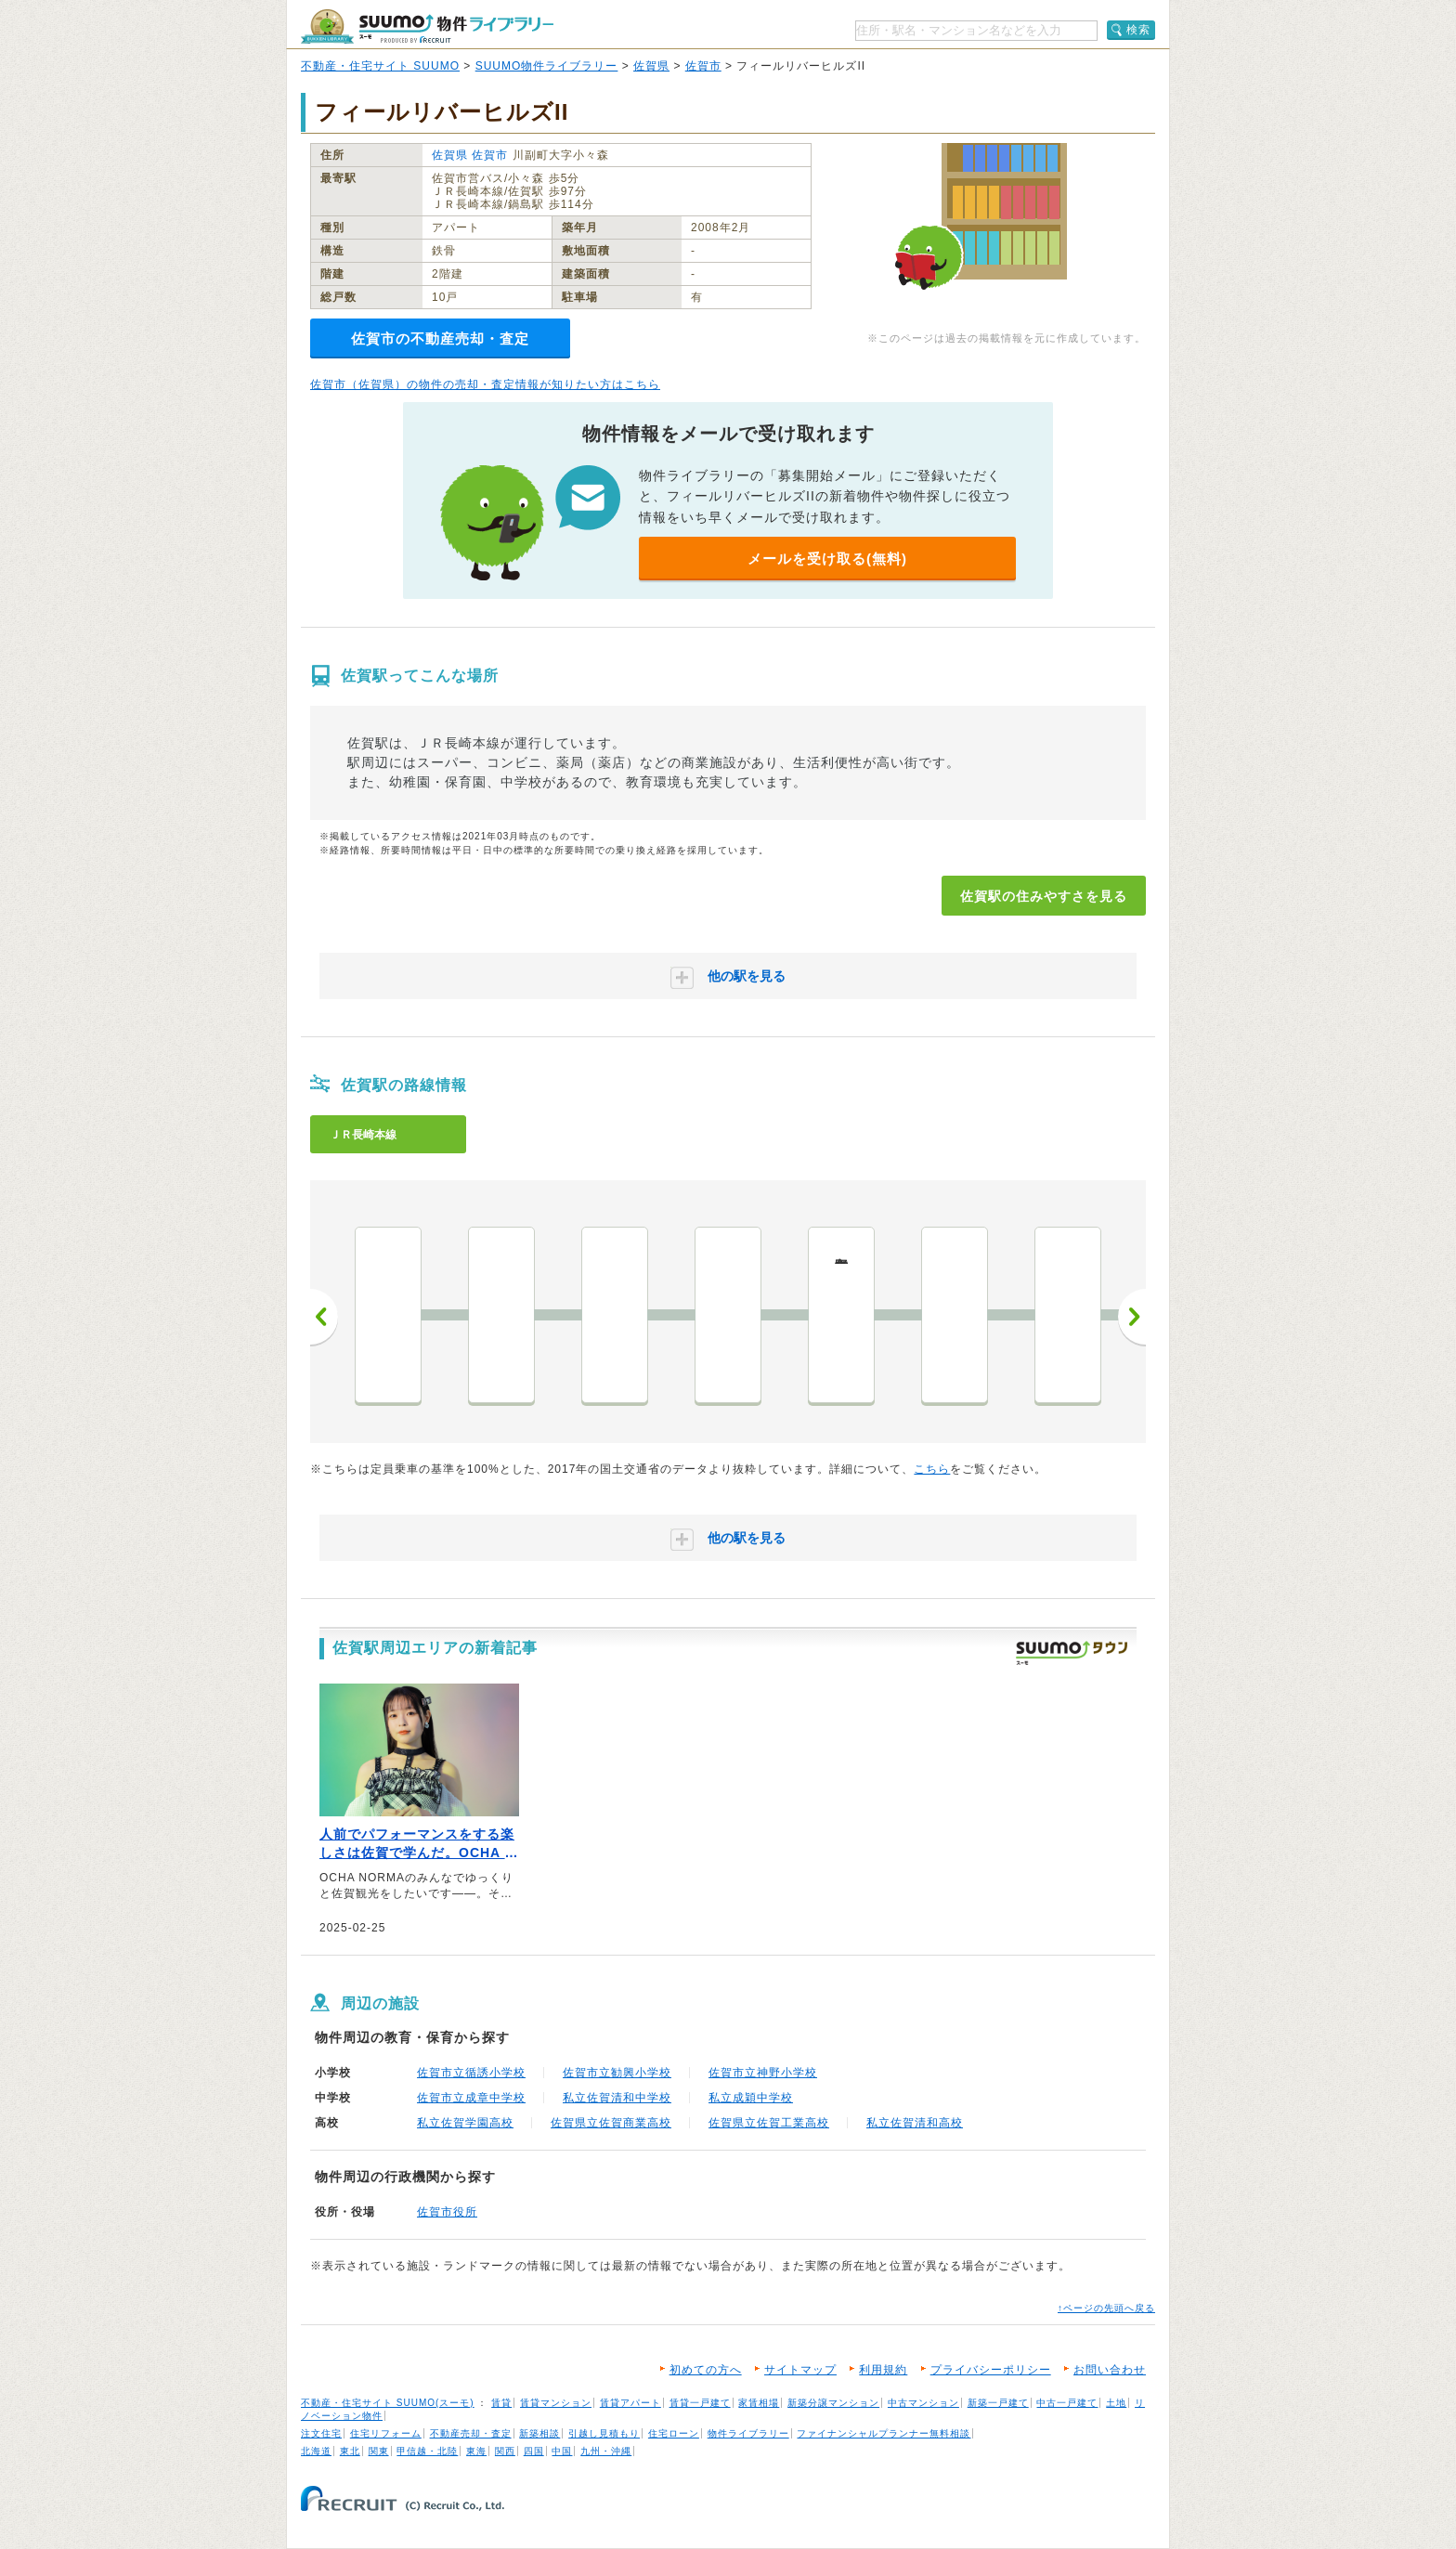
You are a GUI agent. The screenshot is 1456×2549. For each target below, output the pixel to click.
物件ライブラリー (748, 2433)
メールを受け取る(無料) (827, 558)
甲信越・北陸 (427, 2451)
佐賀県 (651, 65)
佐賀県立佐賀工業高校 (768, 2122)
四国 (534, 2451)
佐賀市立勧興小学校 (617, 2072)
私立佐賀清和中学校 (617, 2097)
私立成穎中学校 (750, 2097)
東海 (476, 2451)
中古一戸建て (1067, 2403)
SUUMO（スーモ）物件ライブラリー (427, 26)
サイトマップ (800, 2369)
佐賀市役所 (447, 2211)
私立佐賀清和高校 (914, 2122)
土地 (1116, 2403)
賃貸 (501, 2403)
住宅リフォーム (386, 2433)
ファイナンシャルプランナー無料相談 (883, 2433)
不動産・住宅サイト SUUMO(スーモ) (387, 2403)
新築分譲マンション (833, 2403)
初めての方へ (706, 2369)
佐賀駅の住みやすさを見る (1043, 896)
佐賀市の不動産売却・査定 (440, 338)
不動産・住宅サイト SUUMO (380, 65)
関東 (379, 2451)
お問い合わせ (1109, 2369)
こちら (932, 1469)
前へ (324, 1317)
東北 (350, 2451)
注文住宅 (321, 2433)
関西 (505, 2451)
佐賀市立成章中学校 (471, 2097)
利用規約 (883, 2369)
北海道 (316, 2451)
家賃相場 (758, 2403)
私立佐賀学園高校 (465, 2122)
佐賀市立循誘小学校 (471, 2072)
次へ (1132, 1317)
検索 (1138, 29)
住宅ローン (673, 2433)
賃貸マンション (556, 2403)
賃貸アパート (630, 2403)
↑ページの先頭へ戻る (1106, 2308)
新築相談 (539, 2433)
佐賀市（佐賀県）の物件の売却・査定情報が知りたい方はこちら (485, 384)
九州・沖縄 (605, 2451)
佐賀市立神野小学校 (762, 2072)
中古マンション (923, 2403)
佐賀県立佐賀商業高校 (611, 2122)
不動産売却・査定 (471, 2433)
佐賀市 (703, 65)
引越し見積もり (604, 2433)
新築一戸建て (998, 2403)
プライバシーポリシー (990, 2369)
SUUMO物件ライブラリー (546, 65)
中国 (562, 2451)
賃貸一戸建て (700, 2403)
